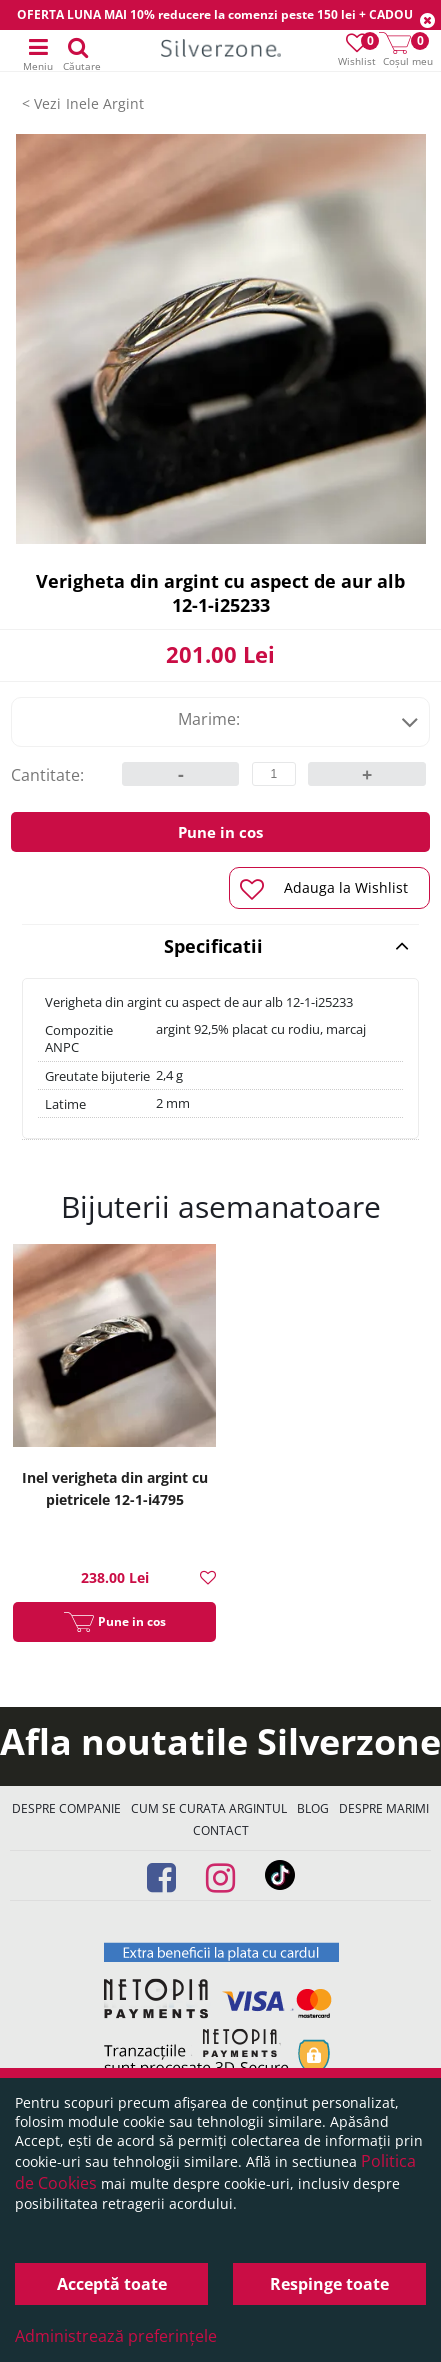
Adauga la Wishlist (324, 889)
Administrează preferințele (116, 2336)
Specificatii (286, 946)
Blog (313, 1808)
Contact (221, 1830)
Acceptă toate (112, 2284)
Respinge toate (329, 2284)
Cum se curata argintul (209, 1808)
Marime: (298, 719)
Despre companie (66, 1808)
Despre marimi (384, 1808)
